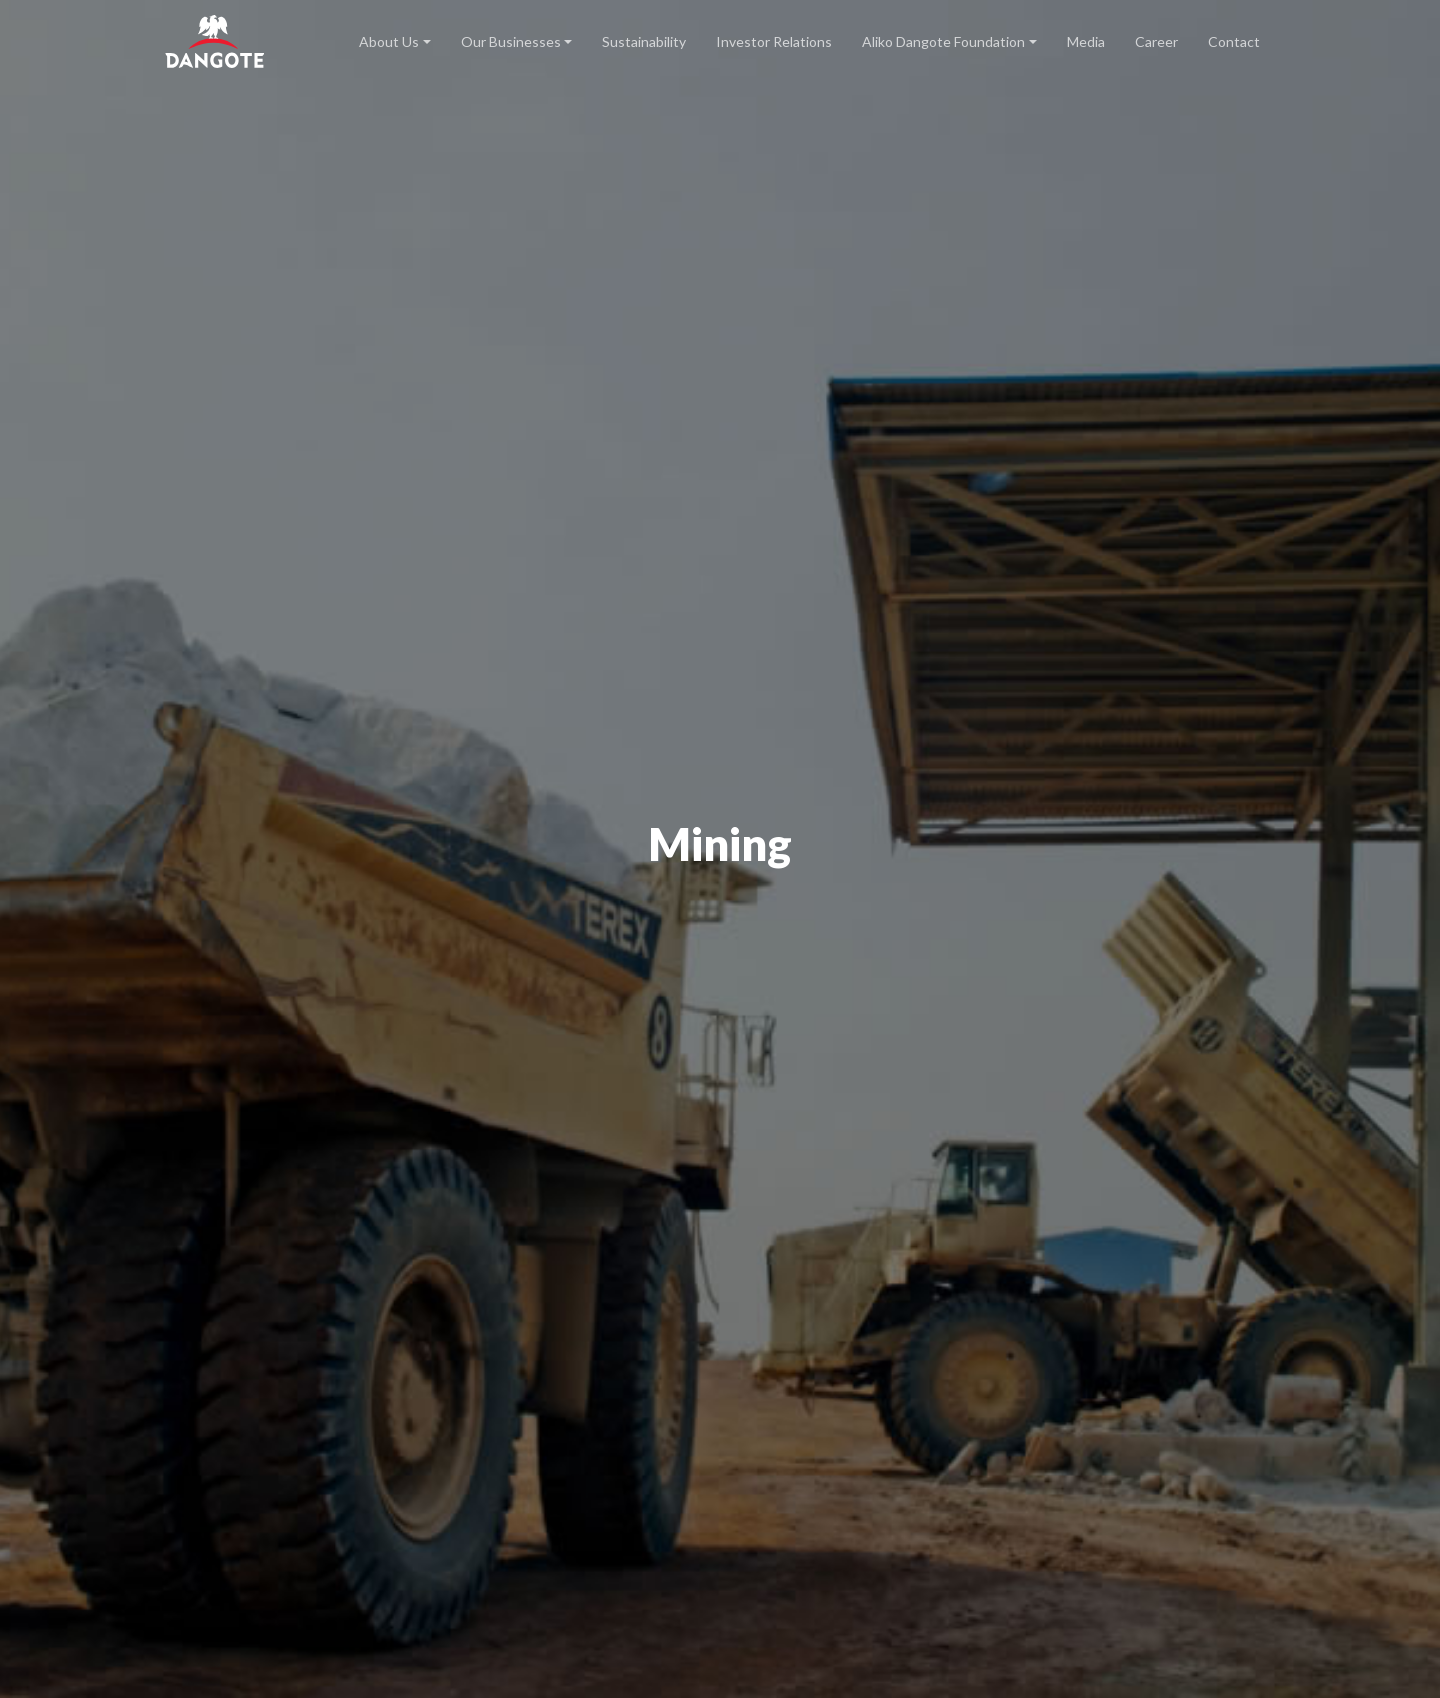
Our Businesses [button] (511, 41)
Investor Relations (774, 41)
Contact (1234, 41)
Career (1156, 41)
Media (1086, 41)
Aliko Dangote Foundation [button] (943, 41)
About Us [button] (389, 41)
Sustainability (644, 41)
